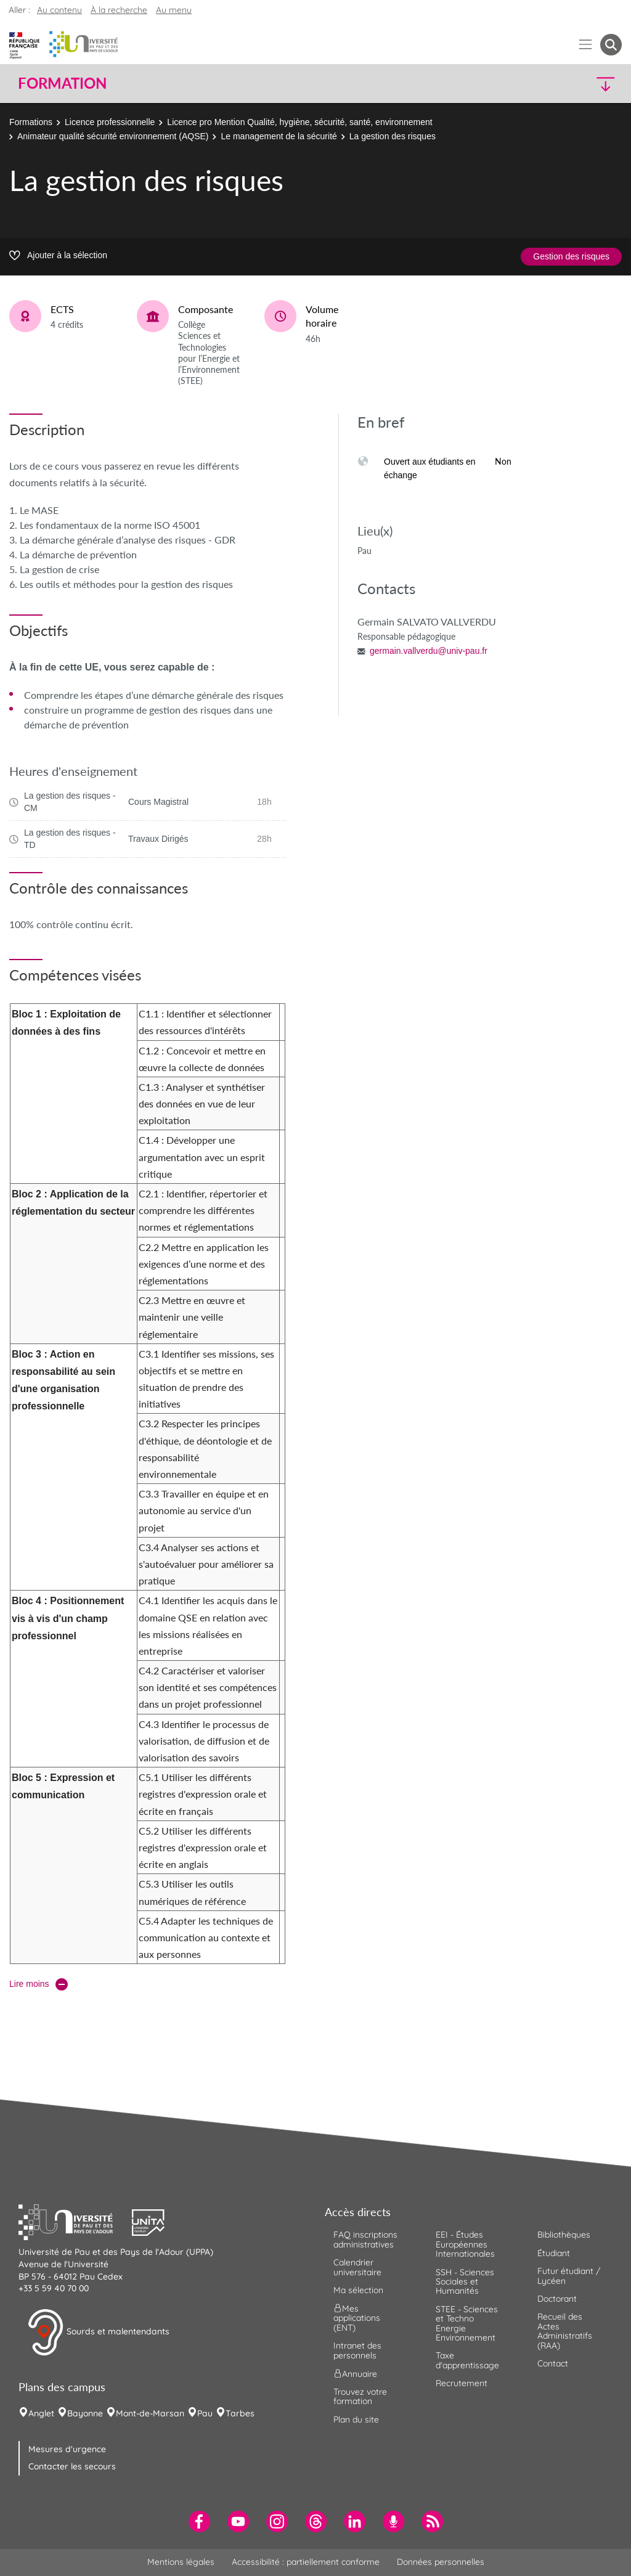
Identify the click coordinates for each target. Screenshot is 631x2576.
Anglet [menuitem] (41, 2413)
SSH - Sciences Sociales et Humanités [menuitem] (465, 2282)
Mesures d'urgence (67, 2449)
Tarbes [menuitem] (240, 2413)
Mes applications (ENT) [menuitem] (356, 2318)
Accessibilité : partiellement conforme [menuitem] (306, 2561)
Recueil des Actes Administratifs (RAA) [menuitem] (564, 2330)
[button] (548, 83)
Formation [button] (62, 83)
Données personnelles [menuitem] (440, 2561)
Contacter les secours (72, 2466)
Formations (30, 122)
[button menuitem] (611, 44)
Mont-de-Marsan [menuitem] (150, 2413)
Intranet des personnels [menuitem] (357, 2350)
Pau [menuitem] (205, 2413)
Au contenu (59, 9)
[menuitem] (199, 2521)
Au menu (174, 9)
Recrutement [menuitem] (461, 2383)
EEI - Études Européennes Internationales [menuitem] (465, 2244)
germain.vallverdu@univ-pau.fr (428, 651)
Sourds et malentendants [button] (98, 2332)
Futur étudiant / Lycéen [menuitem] (568, 2275)
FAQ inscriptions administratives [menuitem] (365, 2239)
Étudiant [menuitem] (553, 2253)
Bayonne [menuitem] (85, 2413)
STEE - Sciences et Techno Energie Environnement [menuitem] (467, 2323)
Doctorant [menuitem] (557, 2298)
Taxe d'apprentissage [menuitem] (467, 2360)
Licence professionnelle (110, 122)
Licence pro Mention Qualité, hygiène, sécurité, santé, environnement (299, 122)
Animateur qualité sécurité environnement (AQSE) (112, 136)
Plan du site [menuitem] (356, 2419)
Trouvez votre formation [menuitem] (360, 2396)
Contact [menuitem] (552, 2363)
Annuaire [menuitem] (355, 2373)
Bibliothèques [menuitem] (563, 2234)
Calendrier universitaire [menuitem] (357, 2267)
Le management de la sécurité (278, 136)
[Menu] (585, 45)
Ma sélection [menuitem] (358, 2290)
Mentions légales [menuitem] (180, 2561)
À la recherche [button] (119, 9)
